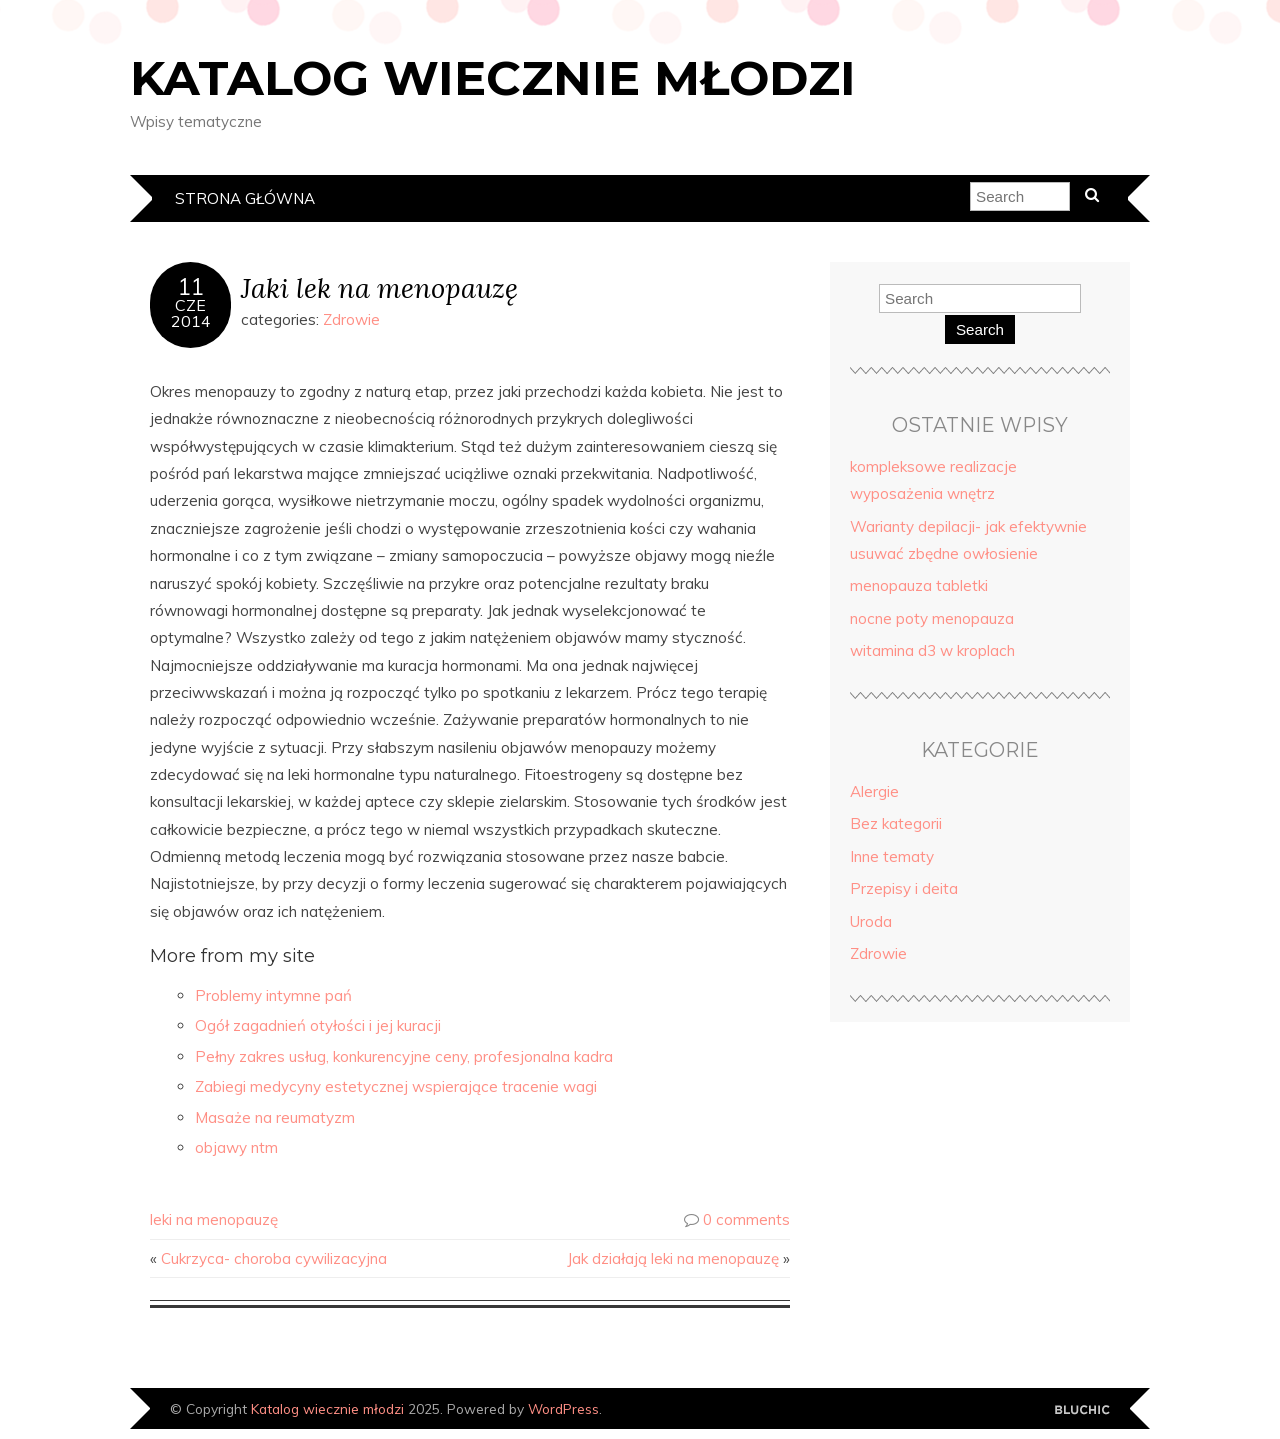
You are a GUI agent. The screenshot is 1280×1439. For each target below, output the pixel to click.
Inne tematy (892, 856)
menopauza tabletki (919, 585)
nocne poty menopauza (932, 618)
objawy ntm (236, 1147)
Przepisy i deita (904, 888)
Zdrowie (351, 319)
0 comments (746, 1219)
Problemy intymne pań (273, 995)
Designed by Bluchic (1082, 1410)
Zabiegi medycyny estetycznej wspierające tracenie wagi (396, 1086)
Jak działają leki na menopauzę (673, 1258)
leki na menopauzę (214, 1219)
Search (980, 329)
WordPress (563, 1408)
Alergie (874, 791)
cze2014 (191, 313)
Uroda (871, 921)
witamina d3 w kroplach (932, 650)
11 (191, 287)
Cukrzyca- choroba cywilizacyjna (274, 1258)
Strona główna (245, 198)
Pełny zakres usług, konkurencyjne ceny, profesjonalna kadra (404, 1056)
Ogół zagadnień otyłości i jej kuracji (318, 1025)
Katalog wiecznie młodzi (493, 78)
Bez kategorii (896, 823)
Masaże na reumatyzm (275, 1117)
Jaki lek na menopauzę (379, 287)
